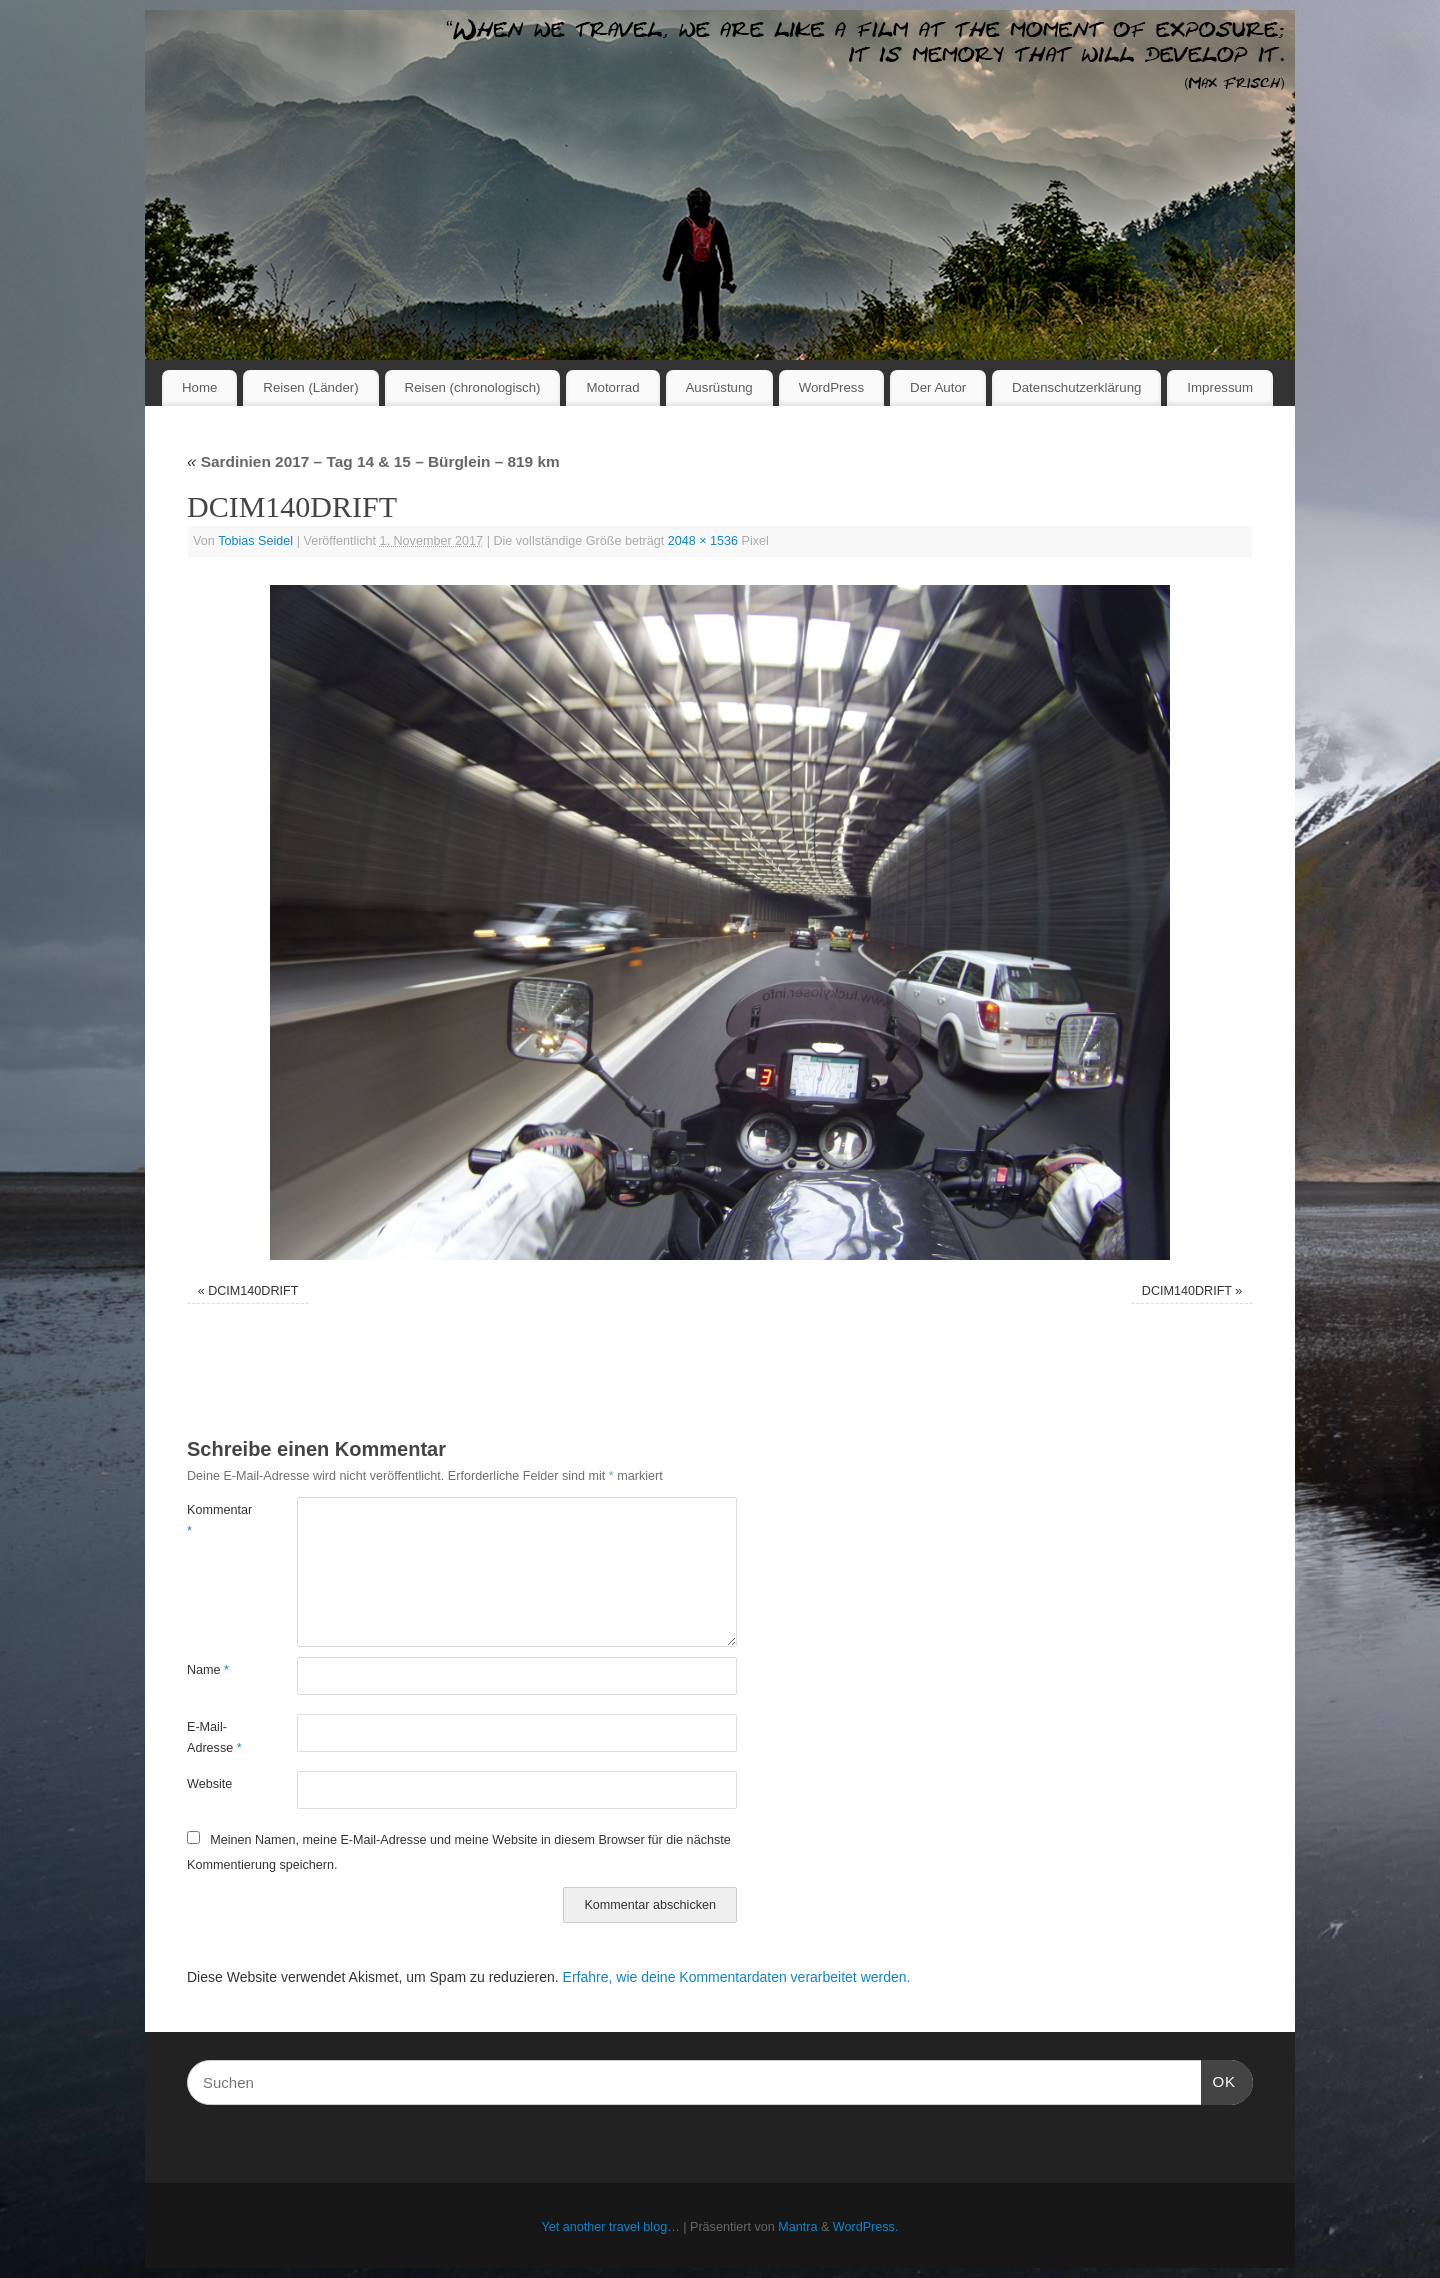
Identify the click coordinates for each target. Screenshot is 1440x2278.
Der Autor (938, 387)
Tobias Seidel (255, 541)
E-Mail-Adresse (214, 1737)
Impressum (1220, 387)
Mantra (797, 2227)
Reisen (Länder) (310, 387)
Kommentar (214, 1520)
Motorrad (612, 387)
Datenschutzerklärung (1076, 387)
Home (199, 387)
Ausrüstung (719, 387)
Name (208, 1670)
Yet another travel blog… (611, 2227)
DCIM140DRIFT (253, 1291)
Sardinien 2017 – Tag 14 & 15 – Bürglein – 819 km (373, 461)
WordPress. (866, 2227)
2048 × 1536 (703, 541)
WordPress (832, 387)
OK (1219, 2079)
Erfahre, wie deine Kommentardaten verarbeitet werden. (737, 1977)
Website (209, 1784)
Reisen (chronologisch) (473, 387)
